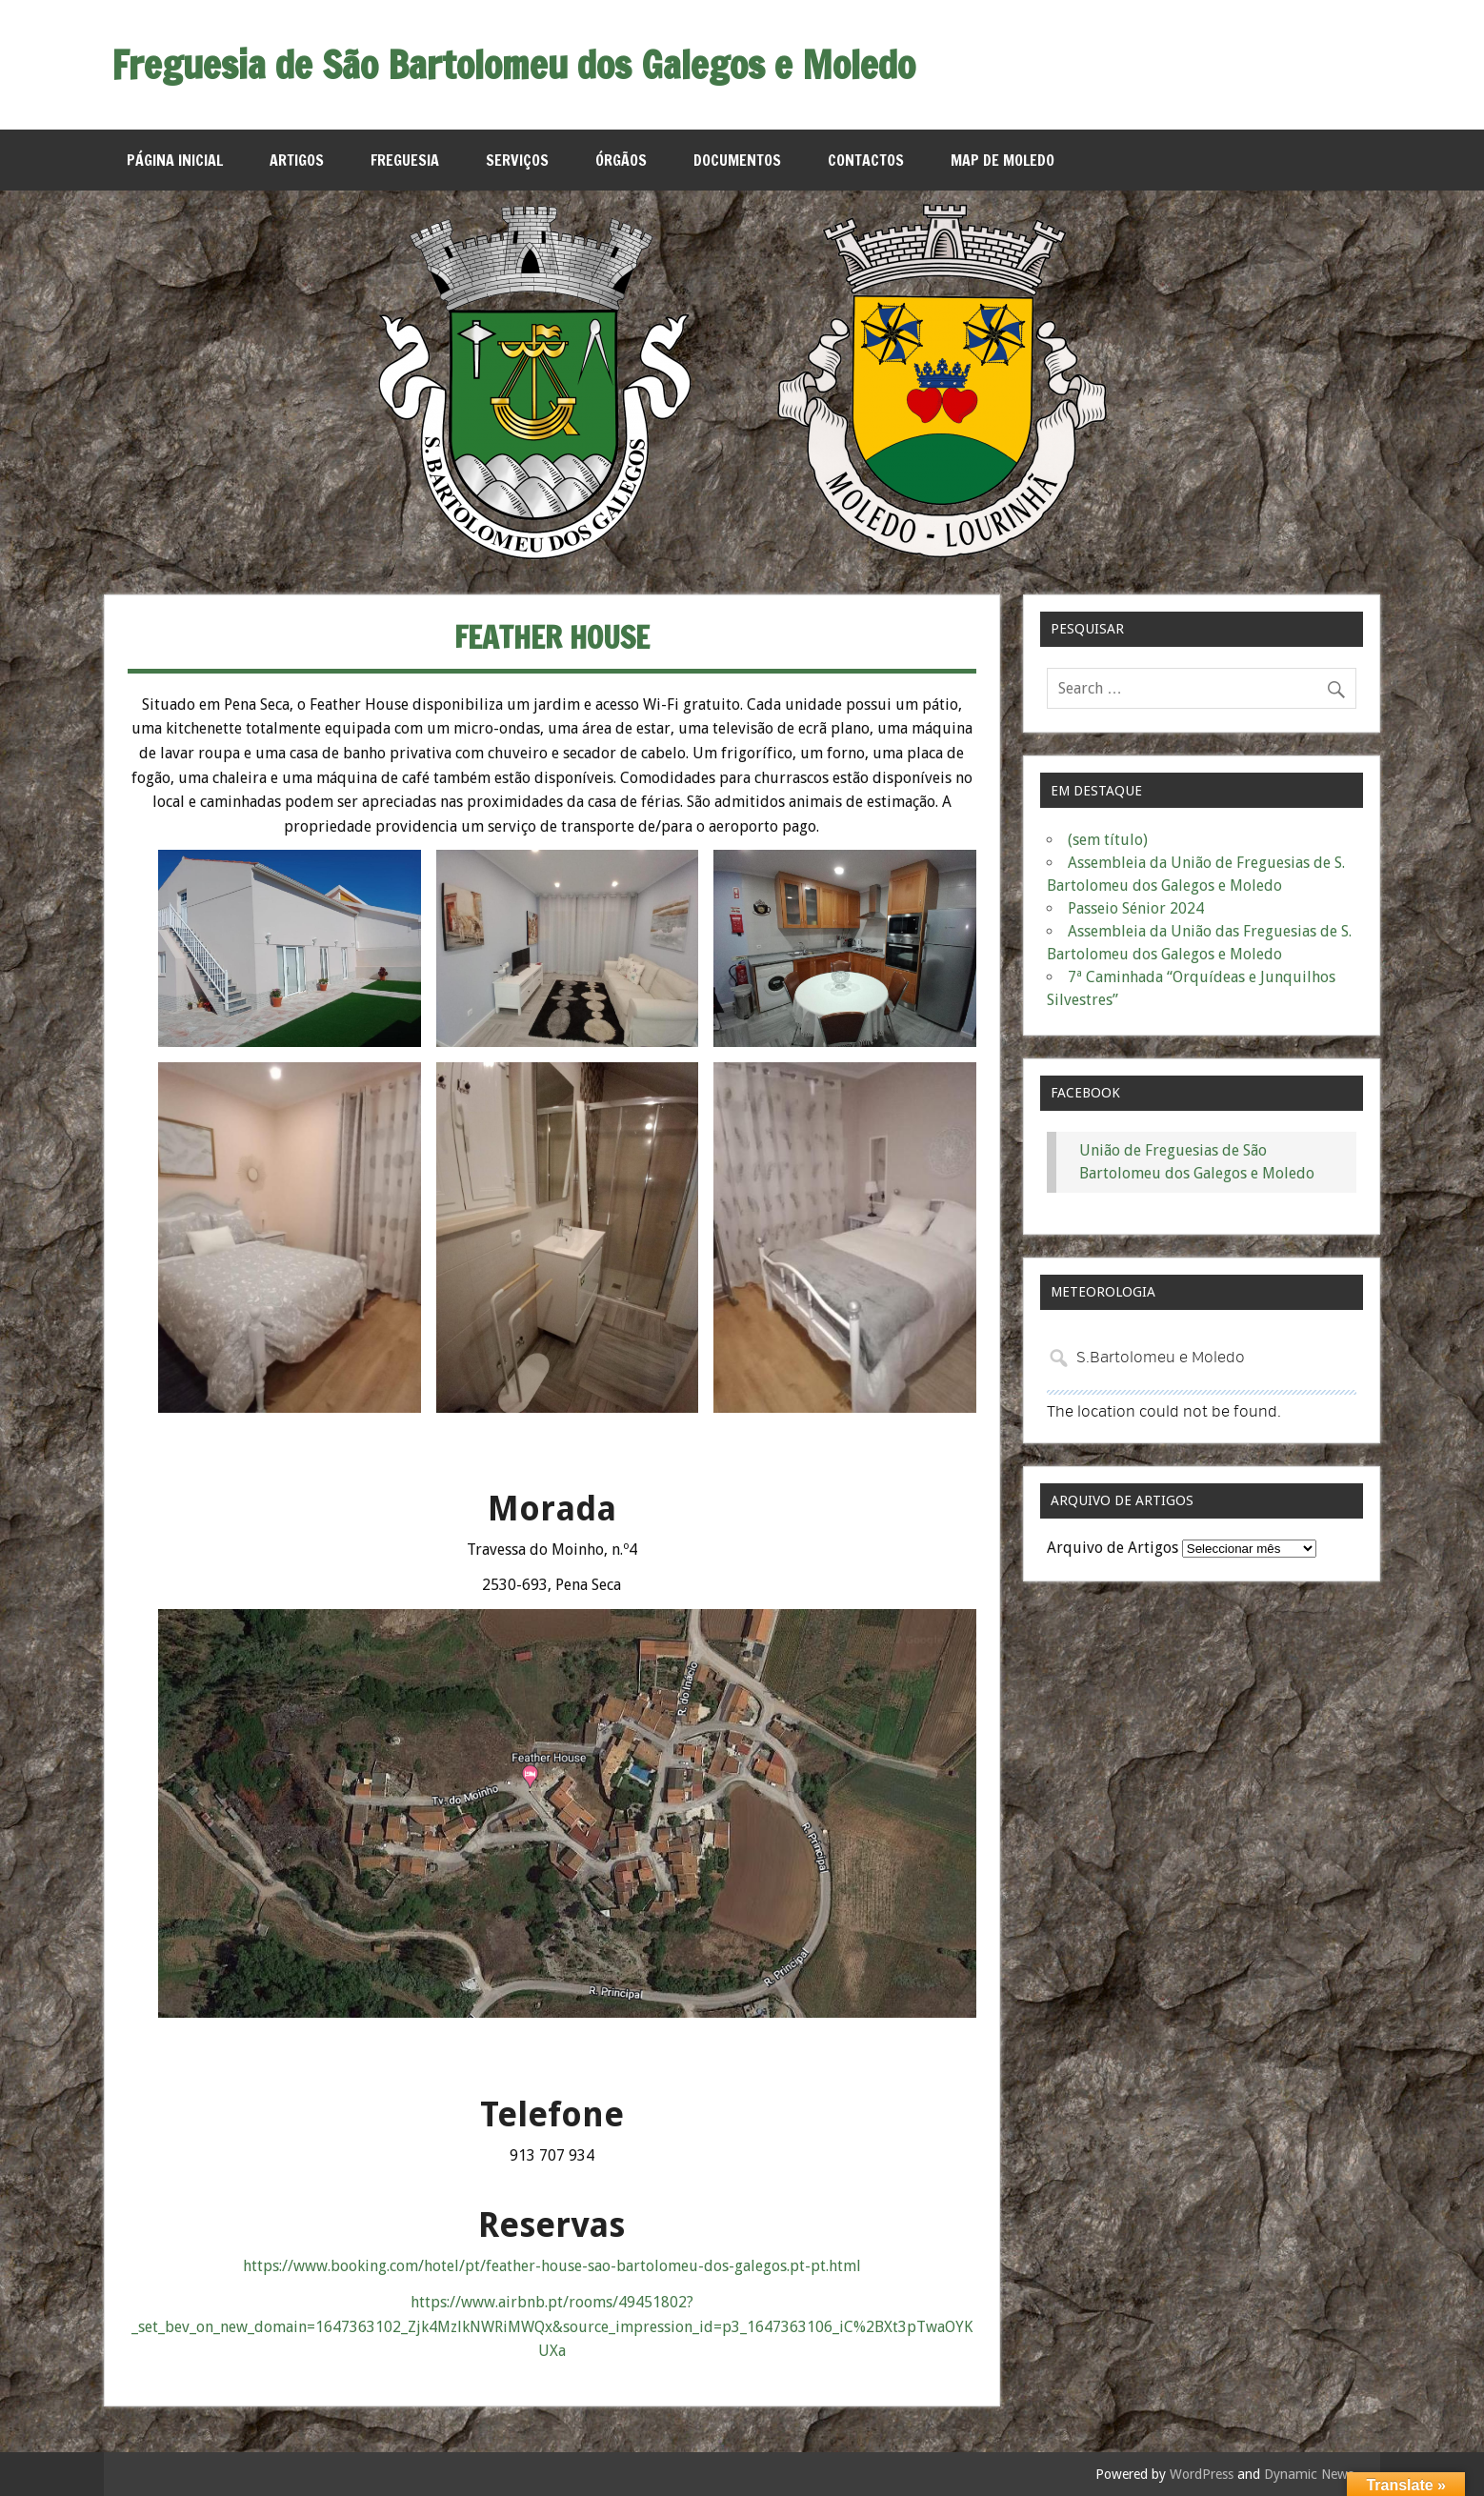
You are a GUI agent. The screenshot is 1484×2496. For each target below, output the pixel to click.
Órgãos (621, 160)
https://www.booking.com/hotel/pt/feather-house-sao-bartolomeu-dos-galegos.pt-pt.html (552, 2266)
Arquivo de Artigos (1112, 1548)
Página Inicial (175, 160)
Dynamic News (1309, 2474)
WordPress (1201, 2474)
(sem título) (1108, 840)
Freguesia (405, 160)
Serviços (517, 160)
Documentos (737, 160)
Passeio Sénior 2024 (1136, 908)
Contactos (866, 160)
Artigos (297, 160)
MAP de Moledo (1002, 160)
